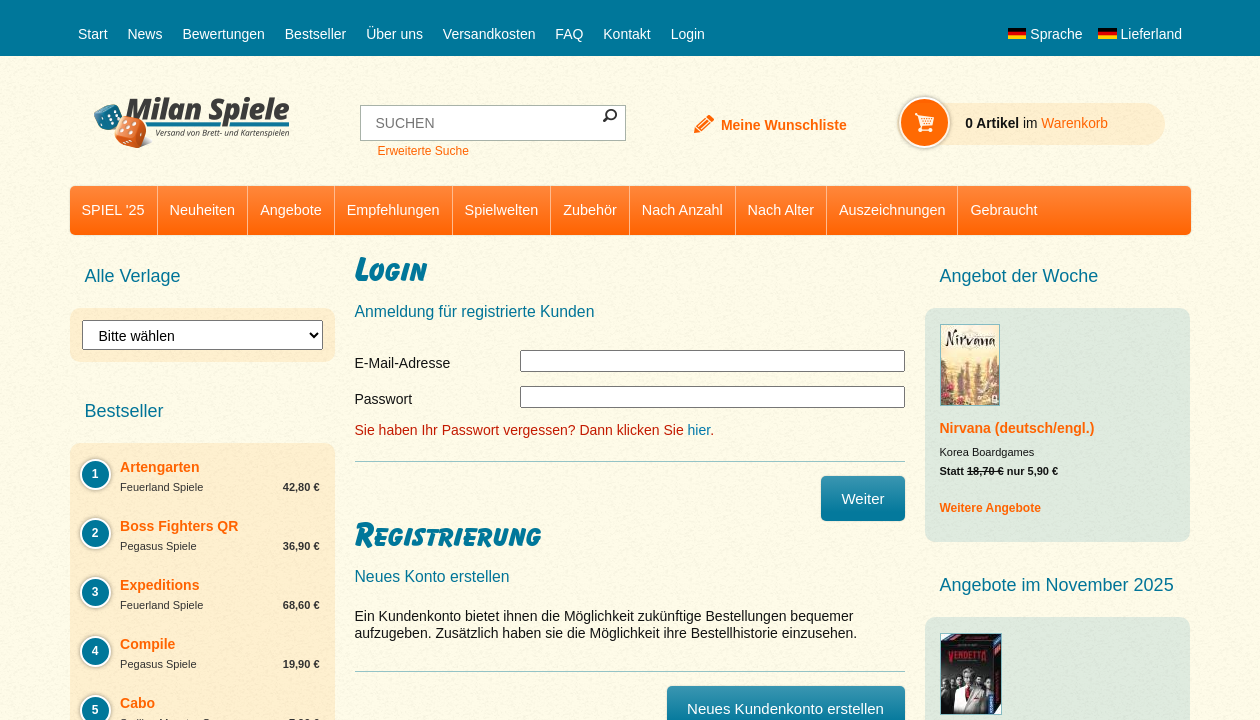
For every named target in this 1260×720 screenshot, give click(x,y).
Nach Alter (781, 210)
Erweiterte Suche (422, 151)
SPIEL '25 (113, 210)
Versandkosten (489, 34)
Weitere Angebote (990, 508)
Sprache (1045, 34)
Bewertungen (223, 34)
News (144, 34)
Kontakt (626, 34)
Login (688, 34)
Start (93, 34)
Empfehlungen (393, 210)
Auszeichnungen (892, 210)
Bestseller (315, 34)
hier (699, 430)
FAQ (569, 34)
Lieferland (1140, 34)
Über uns (394, 34)
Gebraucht (1003, 210)
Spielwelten (502, 210)
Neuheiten (203, 210)
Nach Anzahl (682, 210)
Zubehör (590, 210)
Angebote (291, 210)
